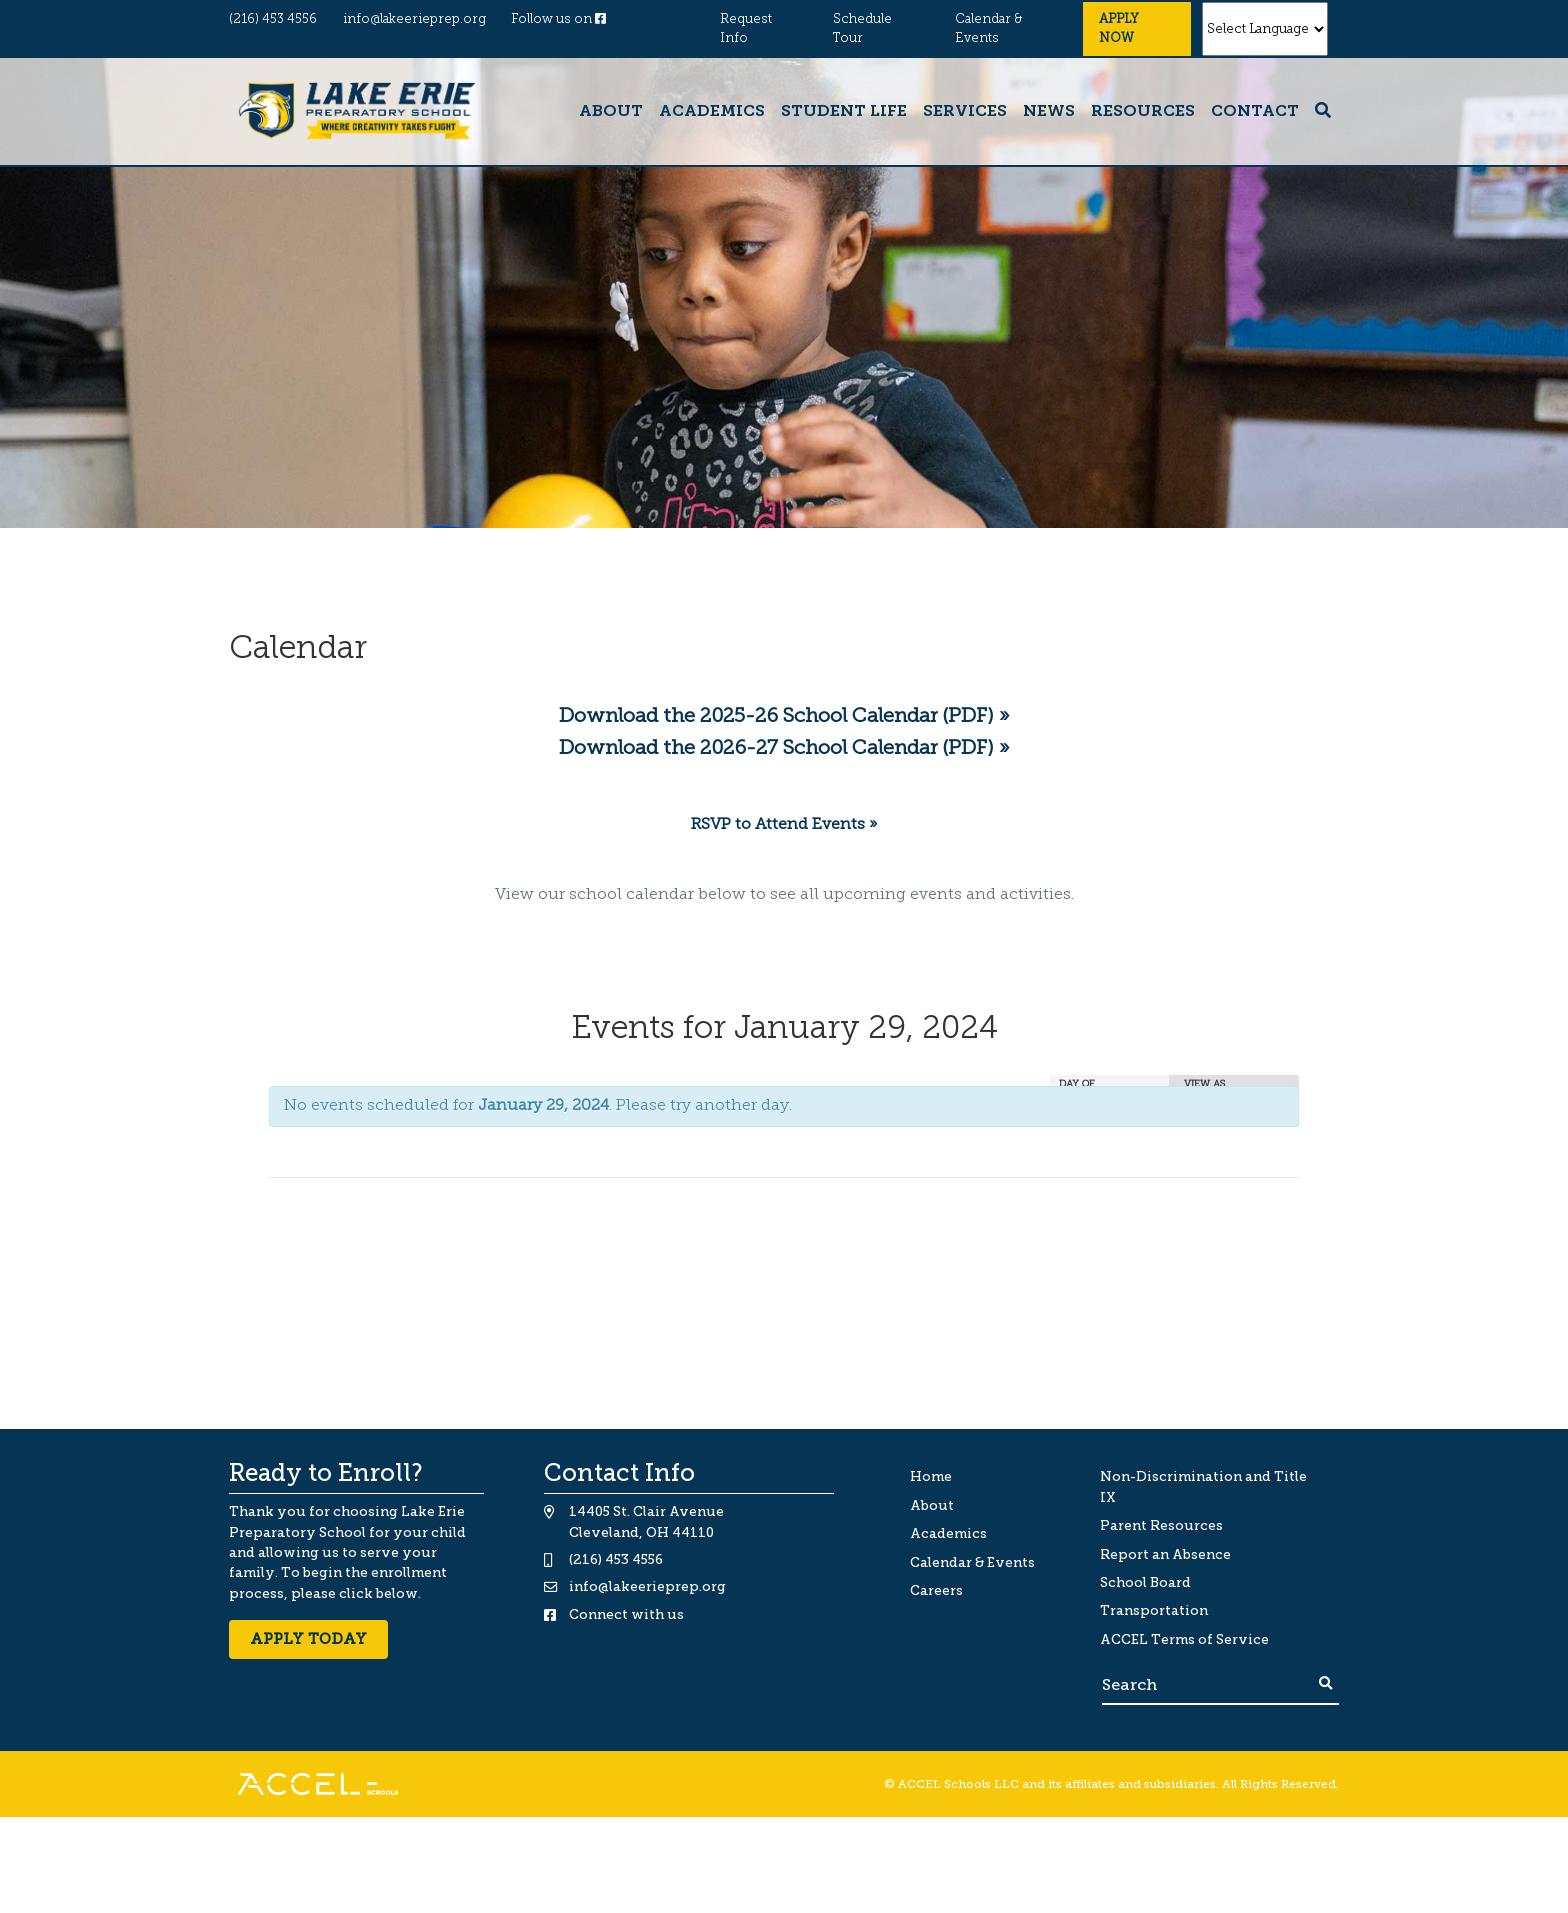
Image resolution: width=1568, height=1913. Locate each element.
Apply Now (1119, 29)
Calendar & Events (988, 29)
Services (965, 112)
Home (931, 1476)
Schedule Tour (862, 29)
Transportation (1154, 1610)
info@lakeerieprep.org (414, 19)
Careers (936, 1590)
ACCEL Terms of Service (1184, 1639)
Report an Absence (1165, 1554)
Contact (1255, 112)
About (611, 112)
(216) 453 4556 (273, 19)
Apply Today (308, 1639)
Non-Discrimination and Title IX (1203, 1486)
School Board (1145, 1582)
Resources (1143, 112)
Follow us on (558, 19)
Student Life (844, 112)
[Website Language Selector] (1265, 29)
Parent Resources (1161, 1525)
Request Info (746, 29)
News (1049, 112)
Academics (712, 112)
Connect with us (626, 1614)
